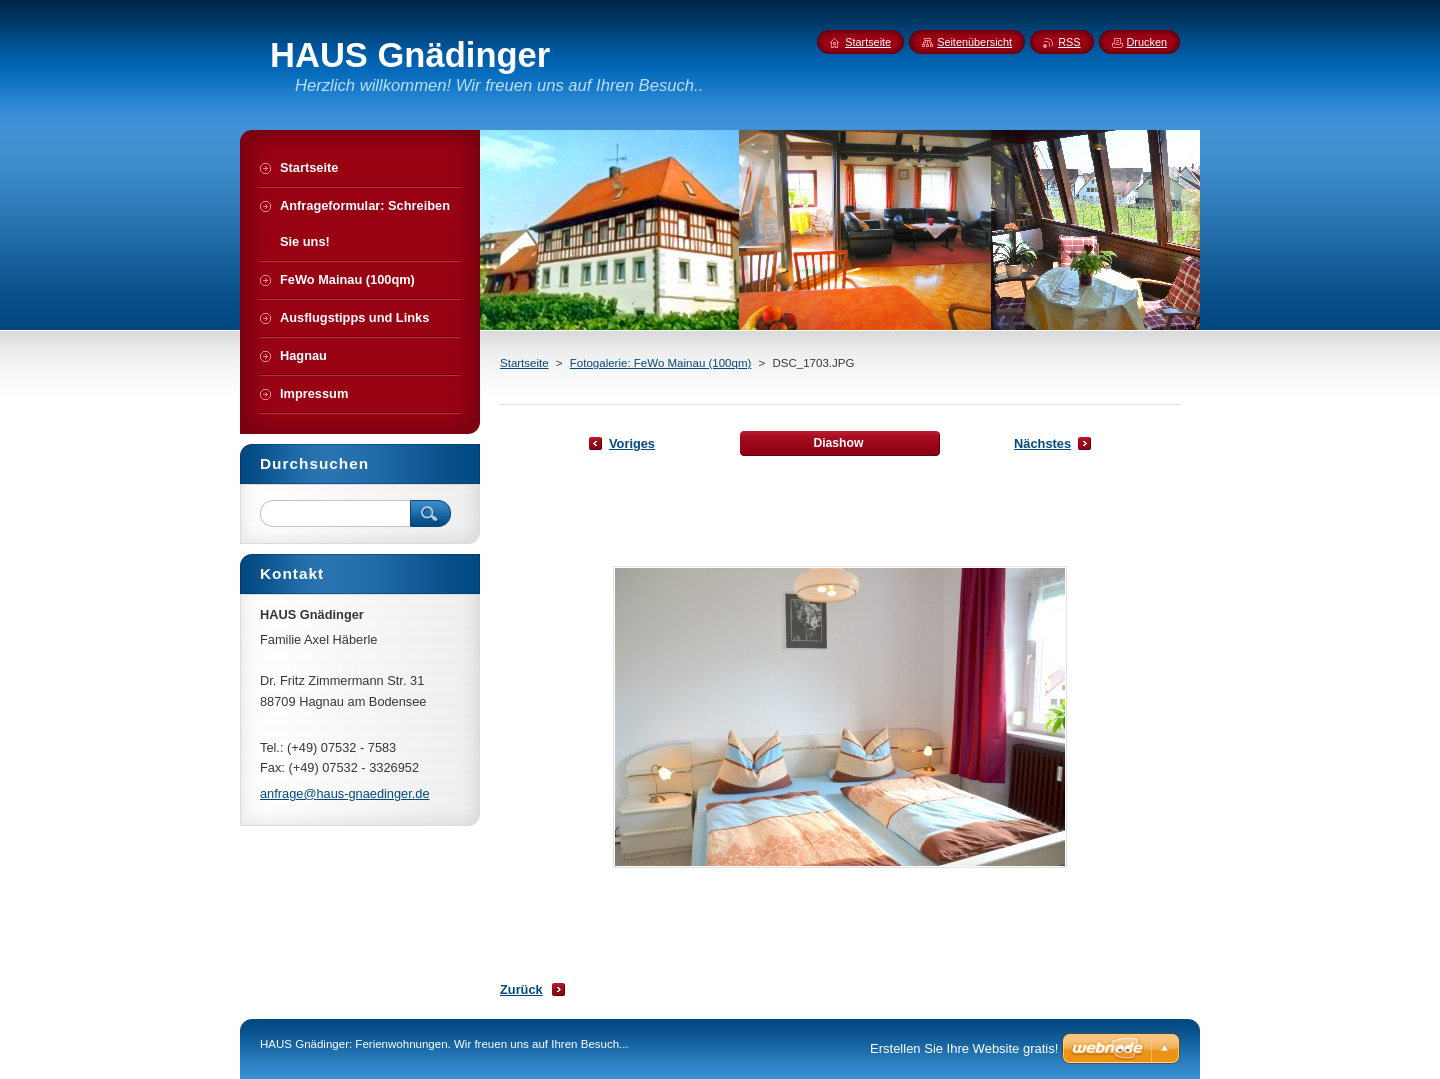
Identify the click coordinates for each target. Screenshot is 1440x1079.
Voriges (632, 443)
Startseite (524, 363)
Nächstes (1042, 443)
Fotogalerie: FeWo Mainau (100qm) (661, 363)
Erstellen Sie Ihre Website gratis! (964, 1048)
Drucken (1147, 42)
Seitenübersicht (974, 42)
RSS (1069, 42)
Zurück (521, 989)
